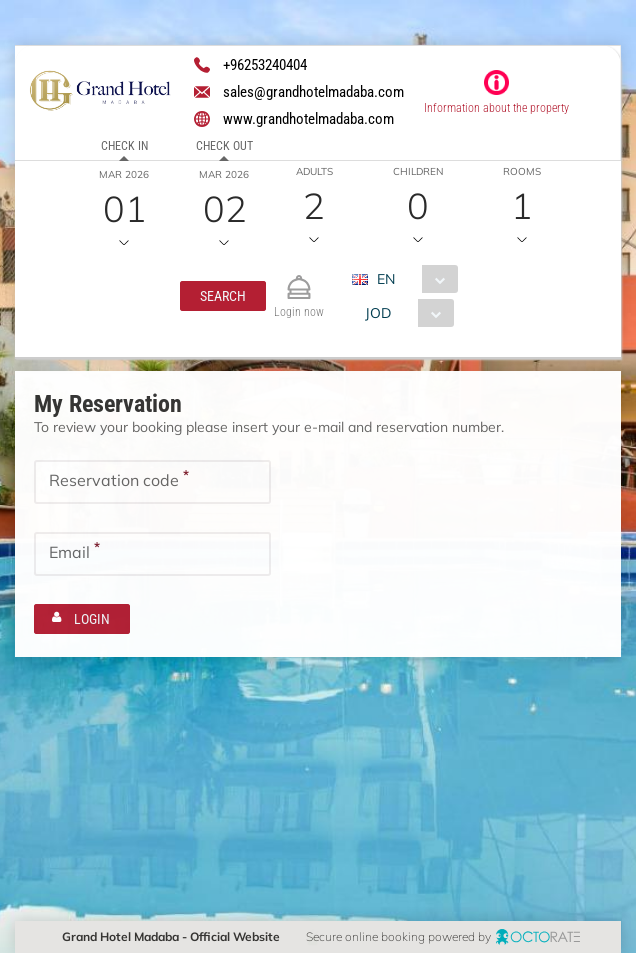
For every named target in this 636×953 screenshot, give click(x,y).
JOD (378, 313)
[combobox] (412, 279)
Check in (124, 146)
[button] (223, 296)
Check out (224, 146)
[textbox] (152, 482)
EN (386, 279)
